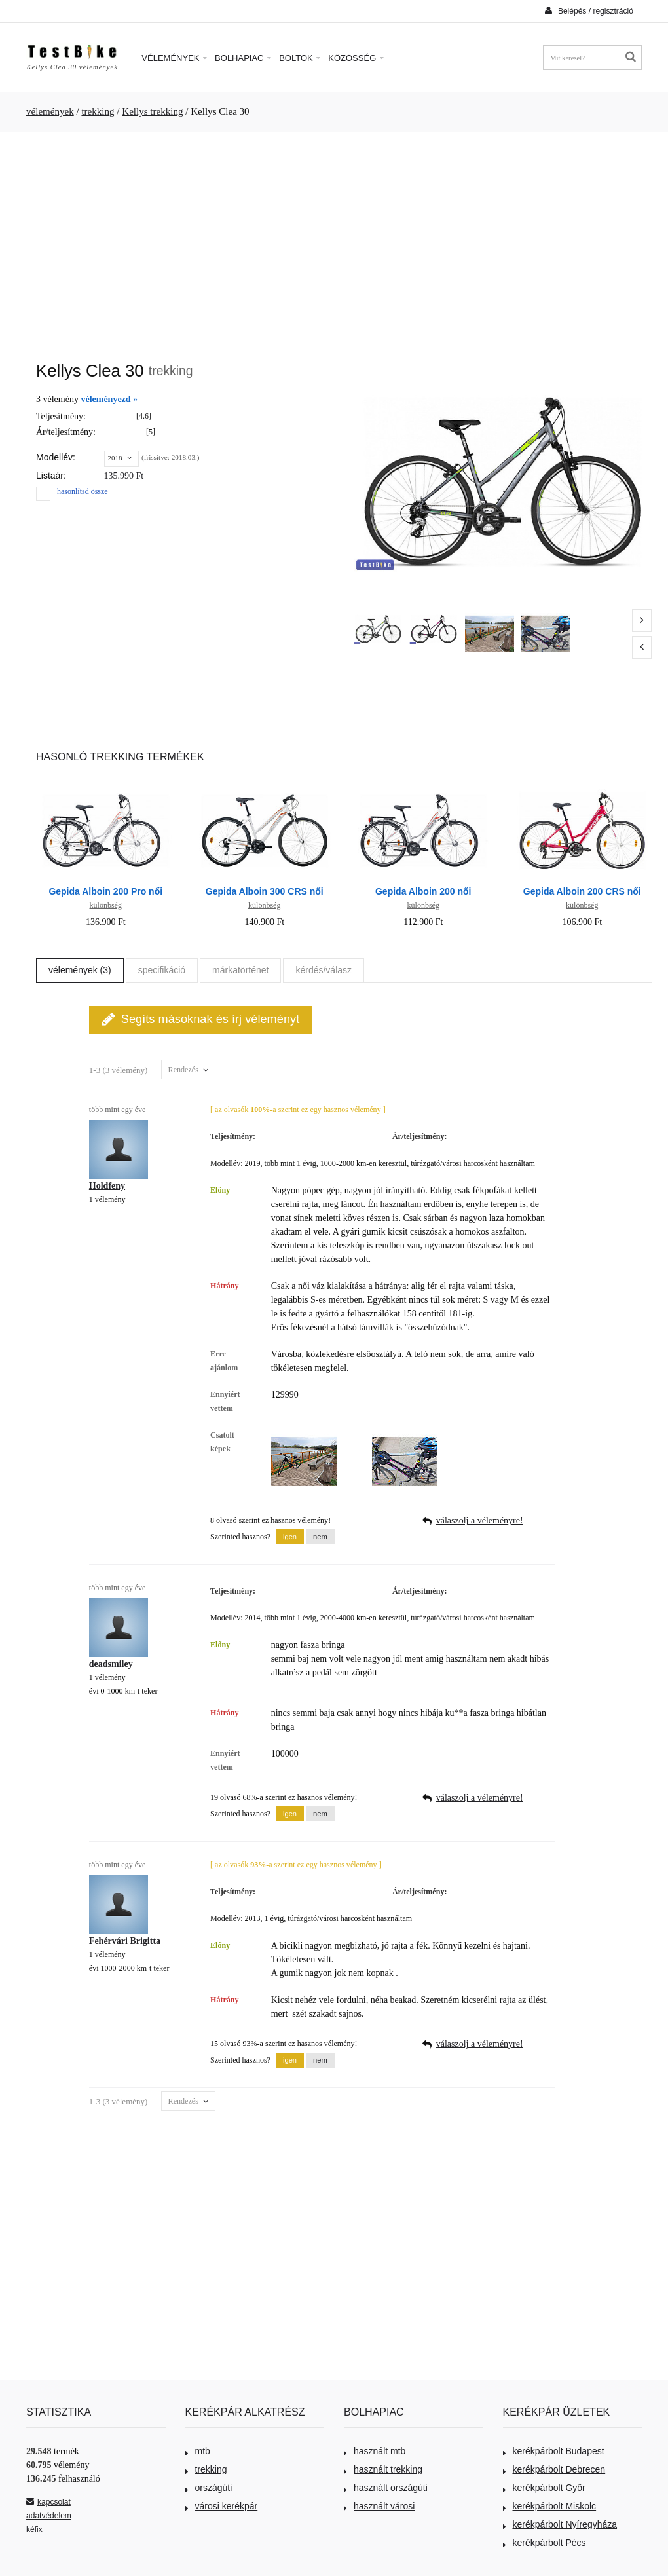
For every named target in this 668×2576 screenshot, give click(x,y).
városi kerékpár (221, 2506)
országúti (208, 2487)
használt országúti (386, 2487)
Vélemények (174, 58)
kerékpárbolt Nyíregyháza (560, 2524)
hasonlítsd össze (82, 491)
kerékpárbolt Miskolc (550, 2506)
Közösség (356, 58)
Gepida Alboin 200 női (423, 891)
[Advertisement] (334, 239)
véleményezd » (109, 399)
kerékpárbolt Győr (544, 2487)
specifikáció (161, 970)
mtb (197, 2451)
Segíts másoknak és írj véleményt (200, 1019)
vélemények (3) (79, 970)
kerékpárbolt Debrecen (554, 2469)
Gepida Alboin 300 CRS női (265, 891)
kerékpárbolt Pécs (544, 2542)
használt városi (379, 2506)
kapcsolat (48, 2502)
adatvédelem (48, 2515)
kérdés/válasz (323, 970)
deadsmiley (111, 1664)
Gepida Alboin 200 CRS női (582, 891)
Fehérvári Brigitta (124, 1941)
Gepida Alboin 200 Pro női (105, 891)
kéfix (34, 2529)
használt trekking (383, 2469)
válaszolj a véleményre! (479, 1520)
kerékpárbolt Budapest (553, 2451)
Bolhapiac (243, 58)
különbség (106, 905)
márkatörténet (240, 970)
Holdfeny (107, 1186)
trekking (97, 111)
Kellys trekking (152, 111)
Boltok (299, 58)
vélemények (50, 111)
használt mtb (374, 2451)
